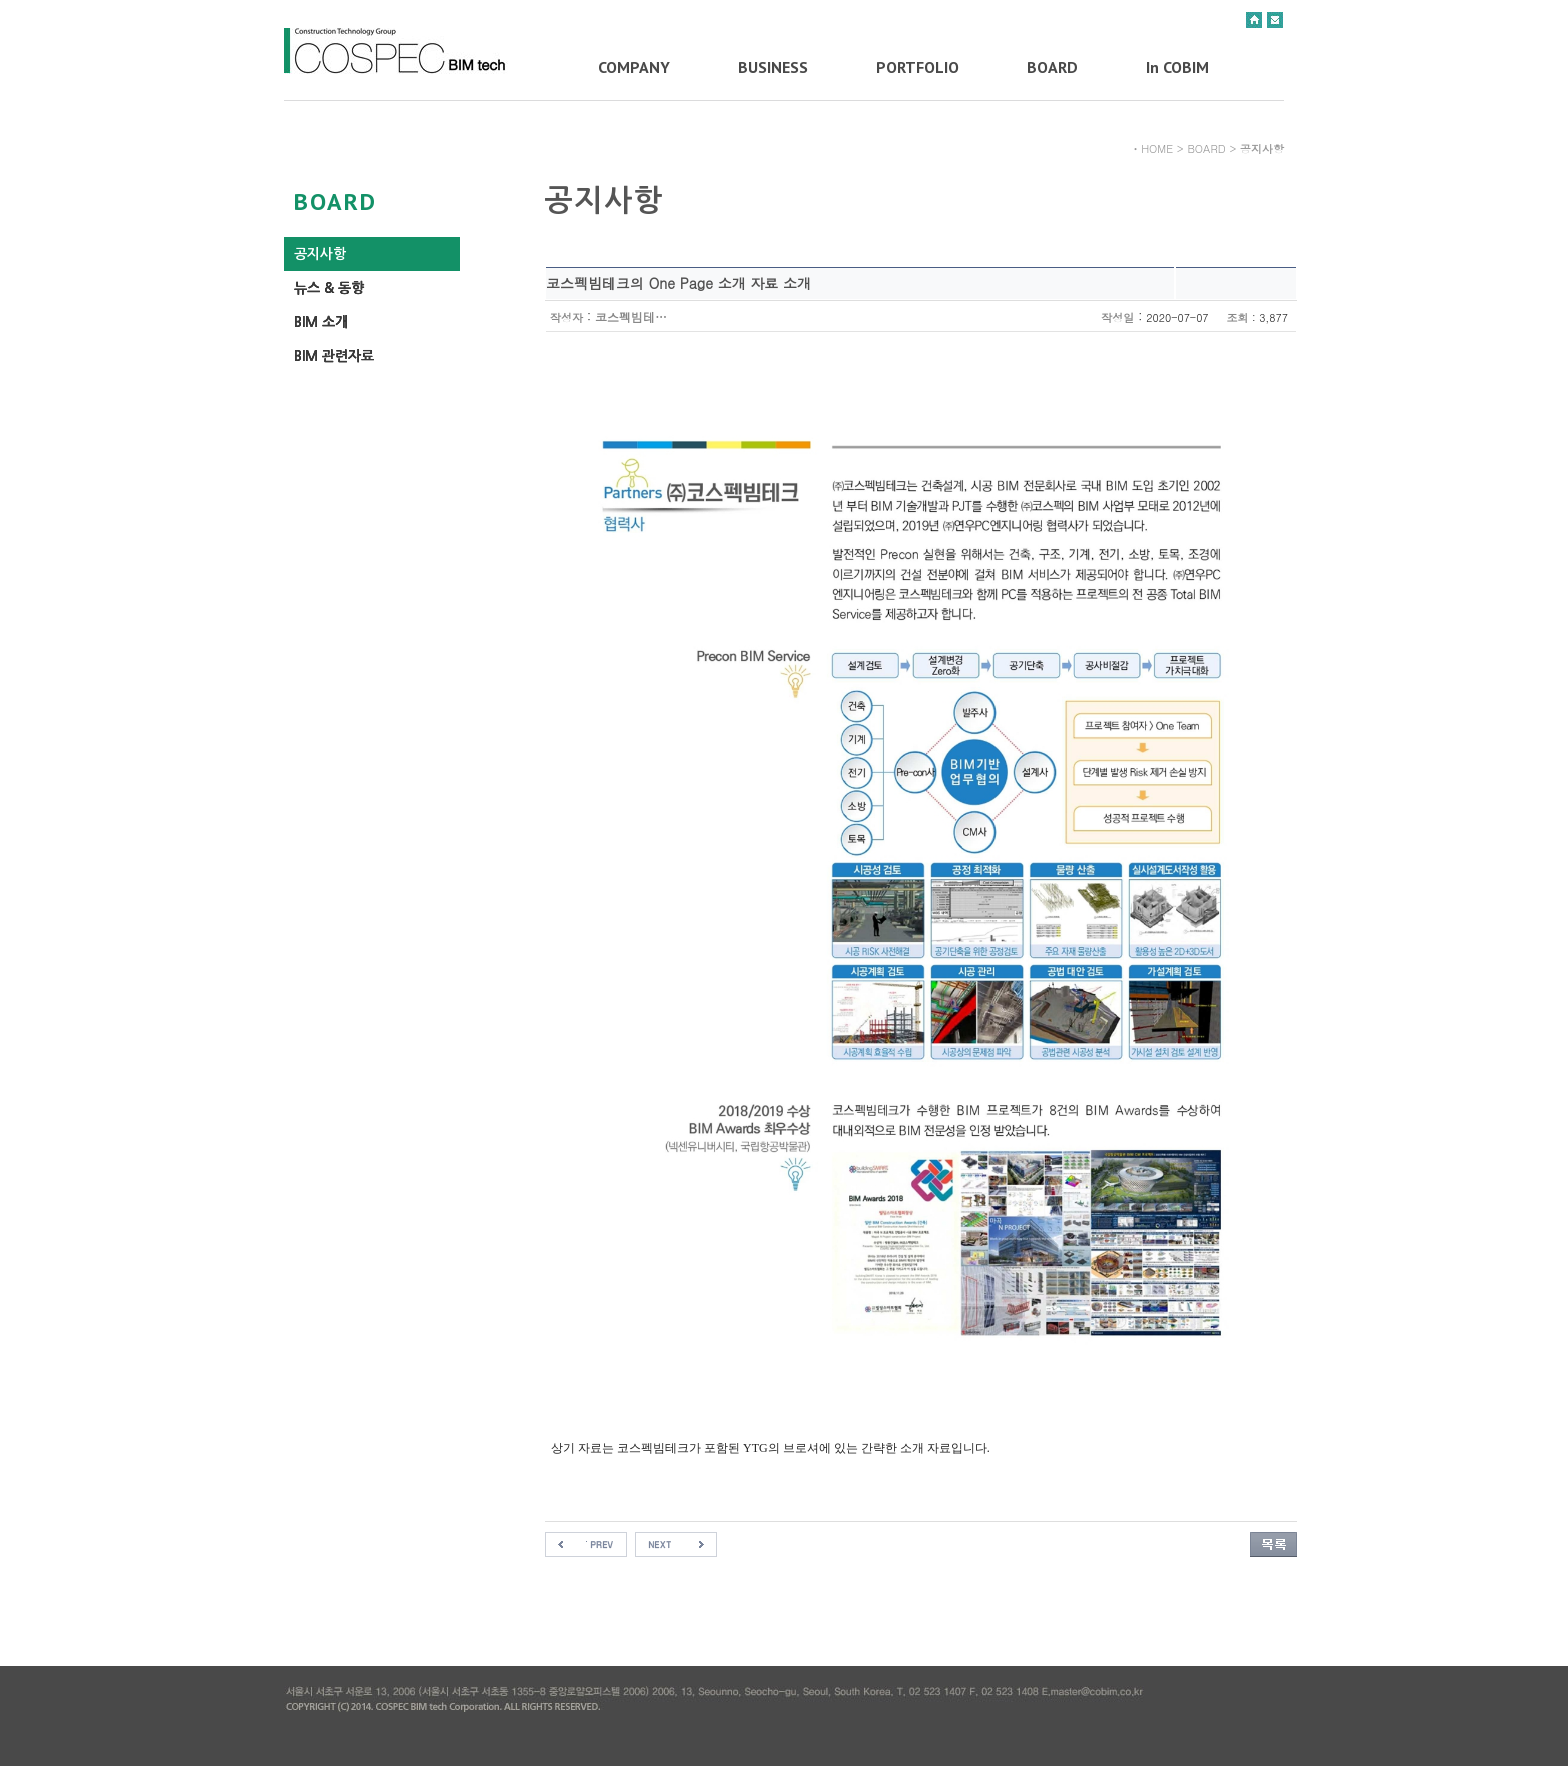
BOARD (1052, 67)
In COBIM (1177, 67)
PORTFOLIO (917, 67)
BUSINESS (773, 67)
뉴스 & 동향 (329, 288)
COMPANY (634, 67)
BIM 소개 (321, 322)
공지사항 (320, 254)
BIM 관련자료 (334, 356)
